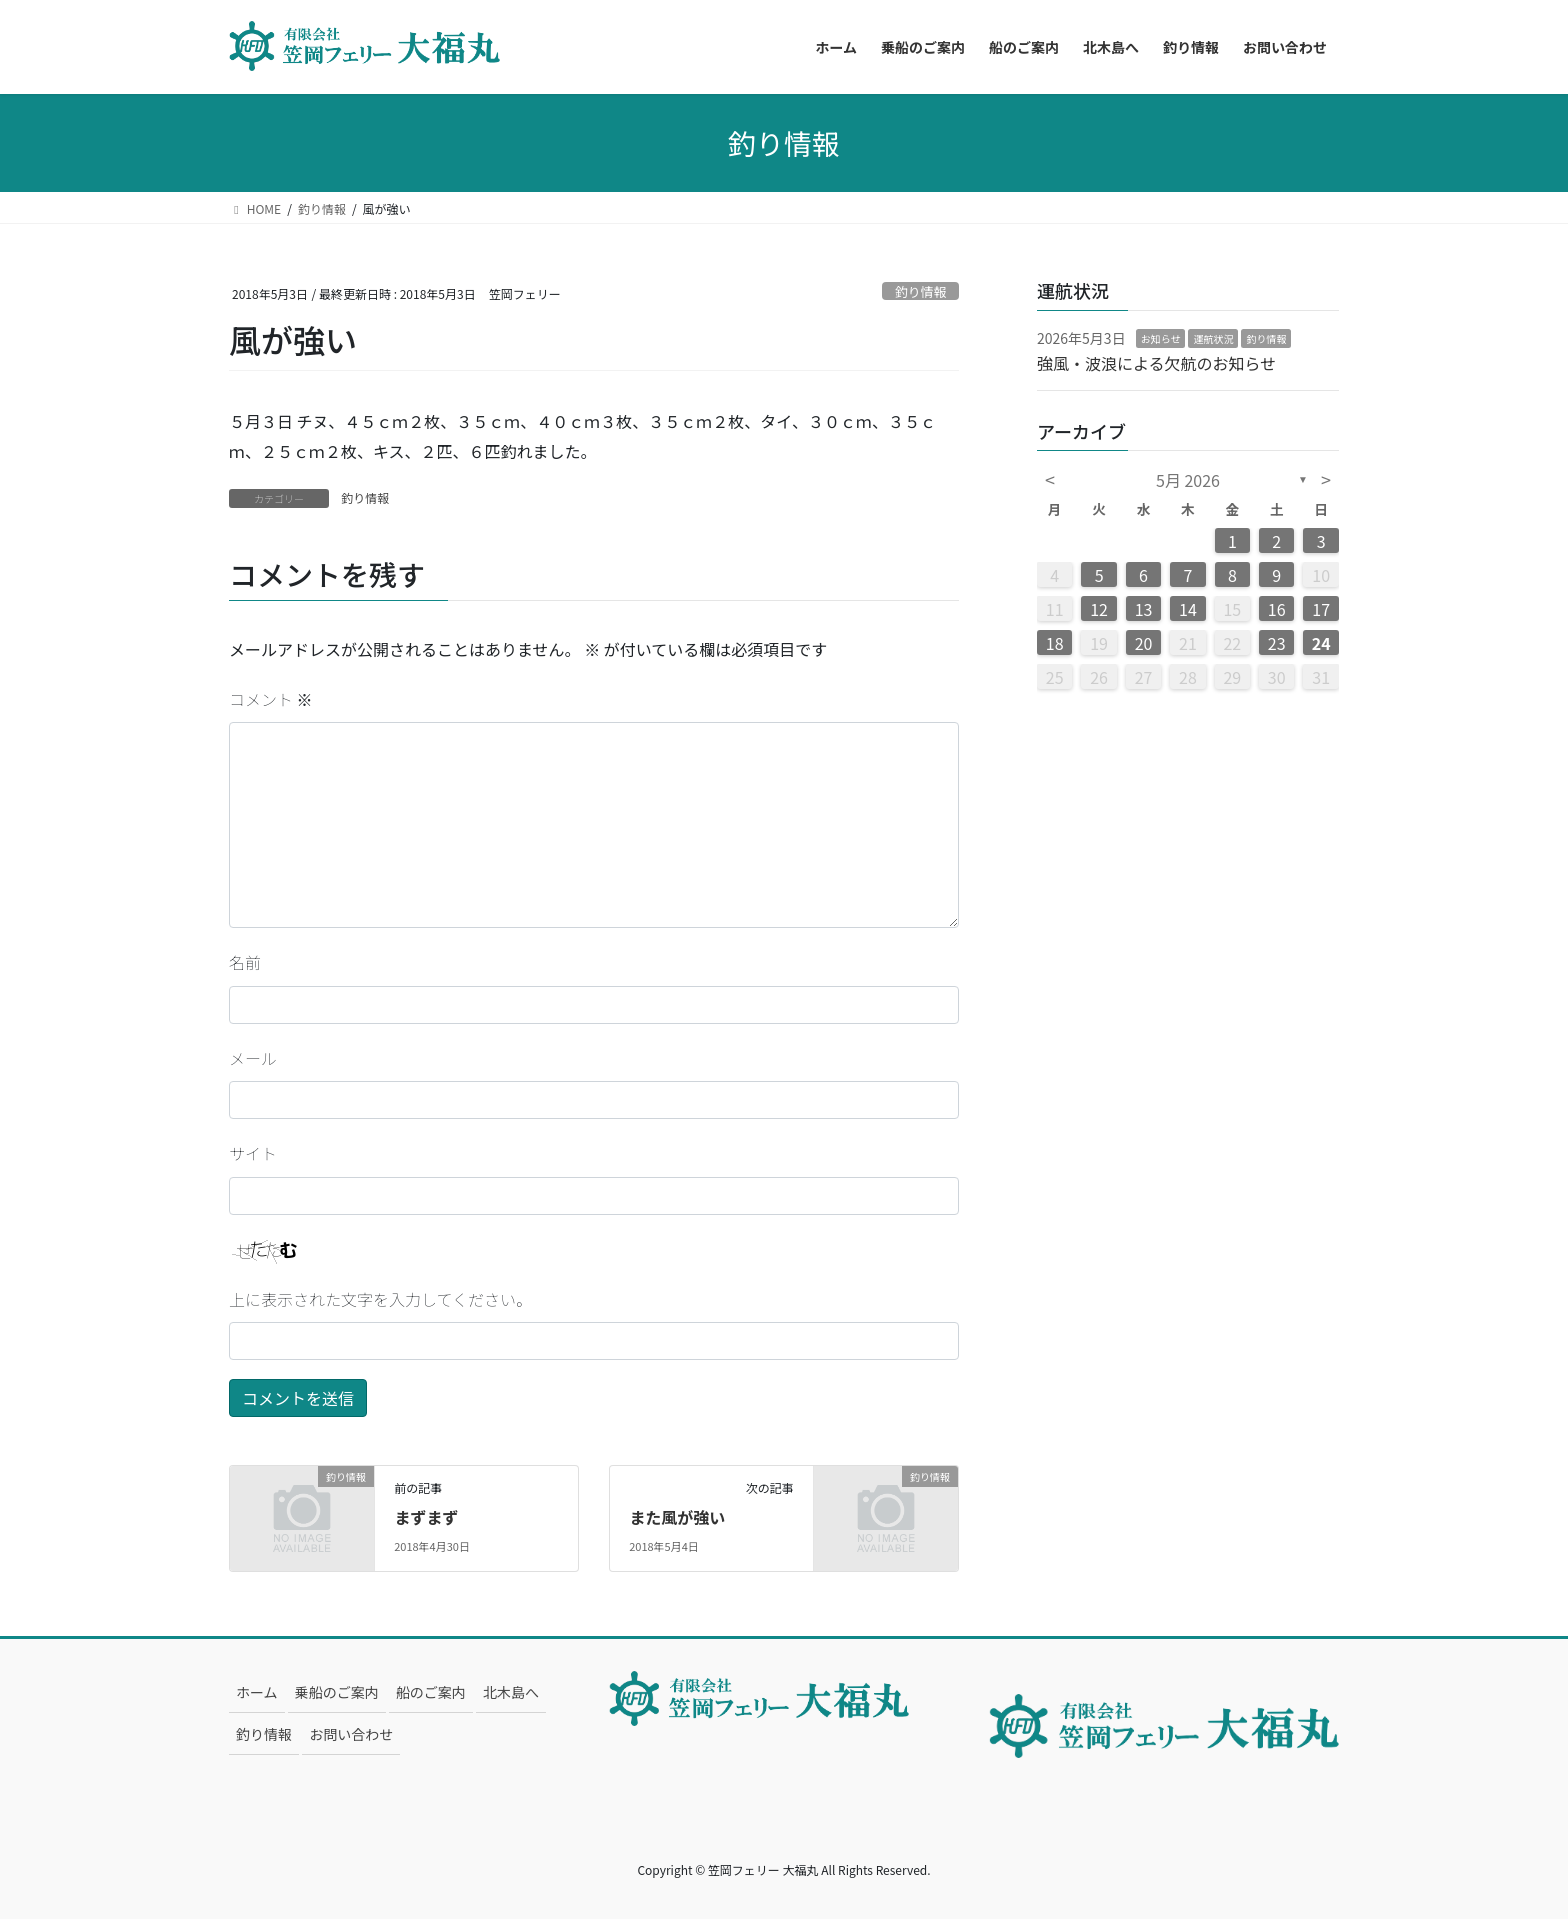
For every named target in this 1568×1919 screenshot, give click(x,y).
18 (1055, 643)
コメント (271, 699)
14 (1188, 609)
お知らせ (1161, 338)
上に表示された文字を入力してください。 (380, 1299)
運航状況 (1213, 338)
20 (1144, 643)
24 (1321, 643)
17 (1321, 609)
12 (1099, 609)
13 (1144, 609)
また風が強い (677, 1517)
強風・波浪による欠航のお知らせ (1156, 363)
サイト (253, 1153)
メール (253, 1058)
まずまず (426, 1517)
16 (1277, 609)
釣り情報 (920, 291)
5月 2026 (1188, 480)
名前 (245, 962)
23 (1277, 643)
